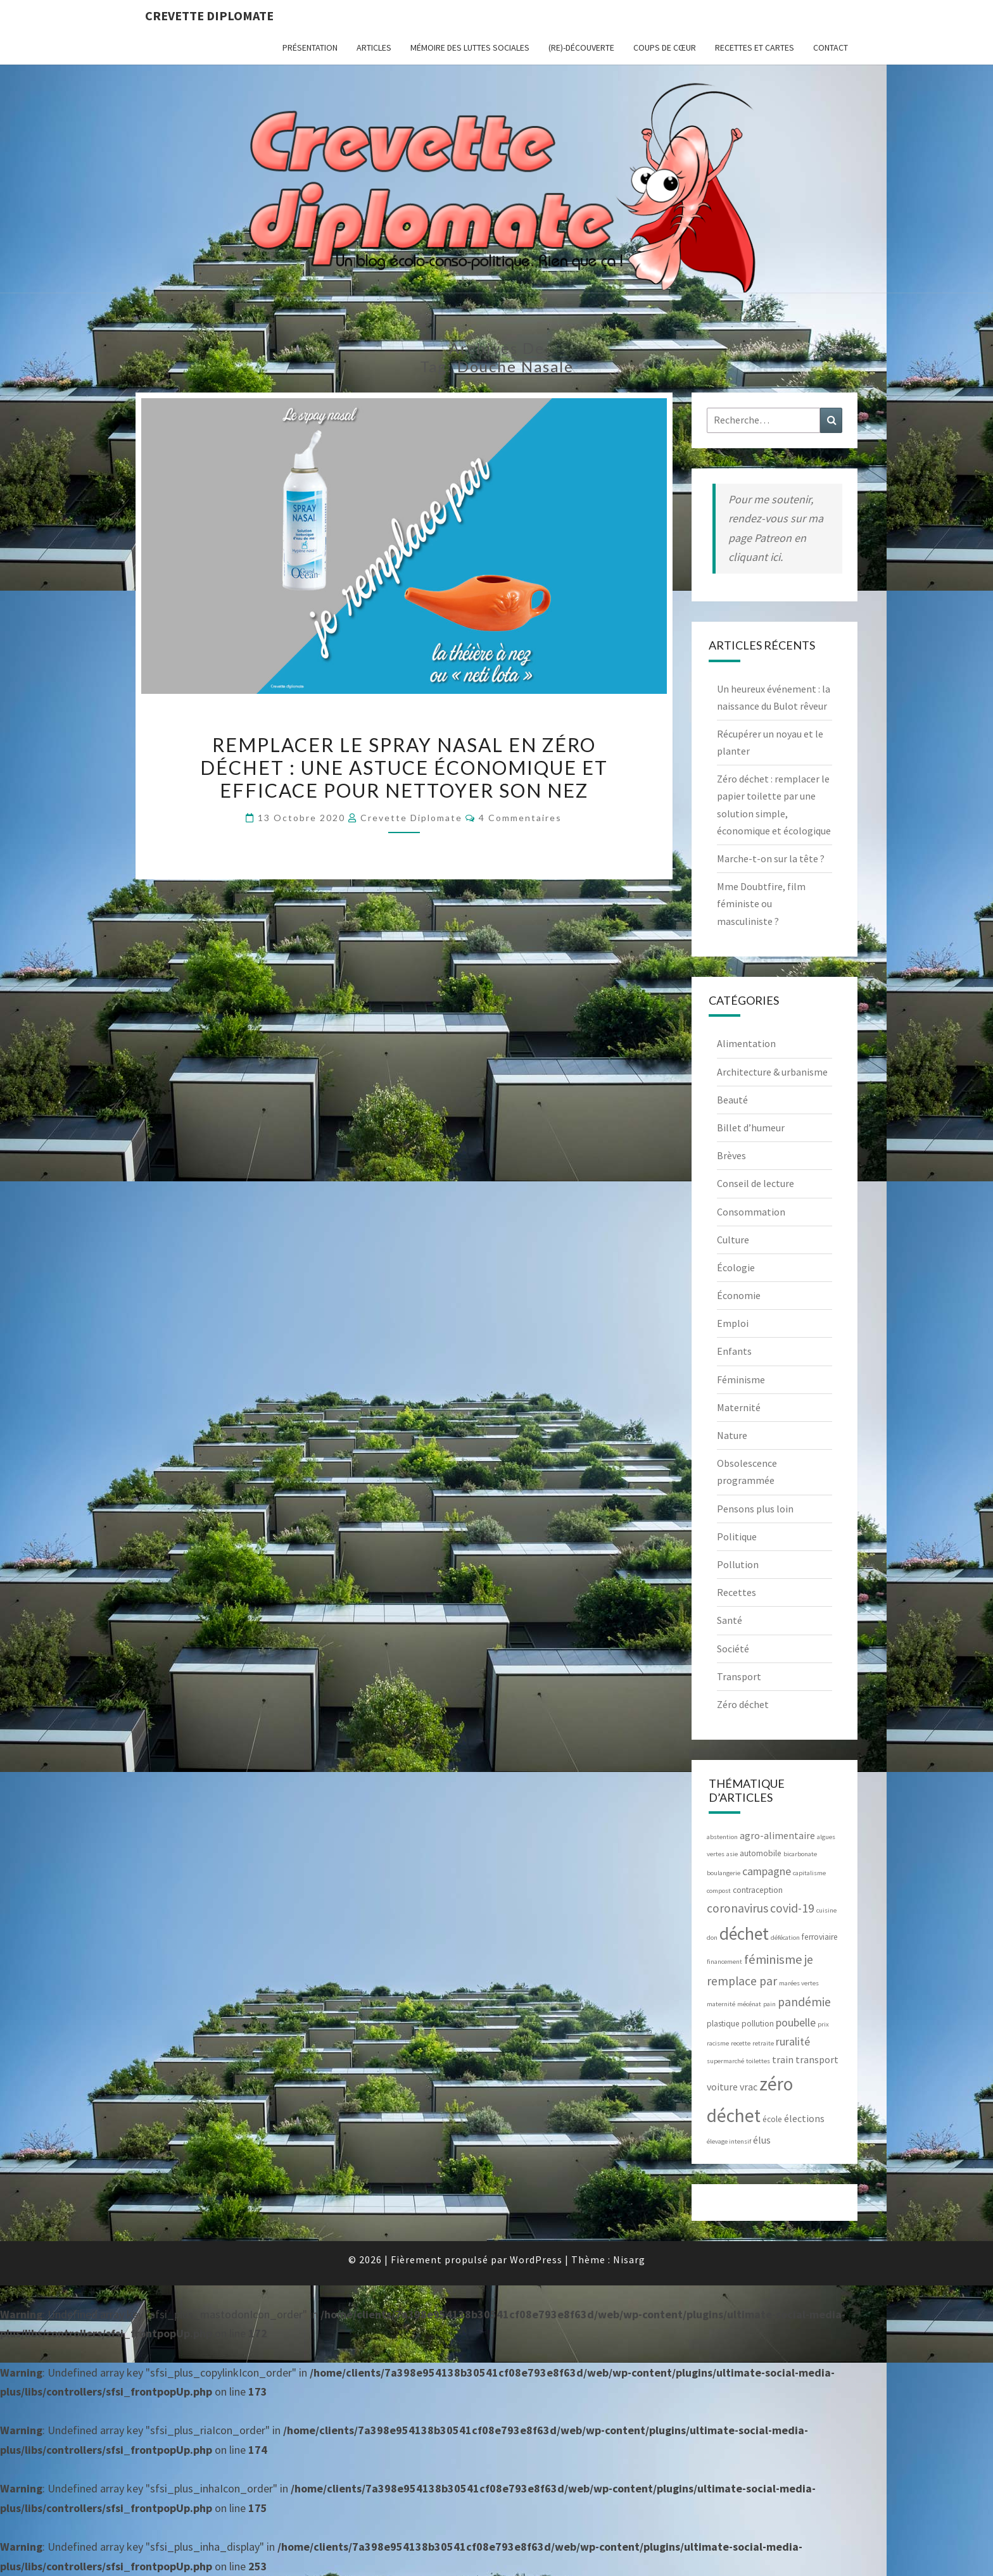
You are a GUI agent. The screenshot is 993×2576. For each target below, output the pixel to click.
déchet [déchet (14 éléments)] (744, 1933)
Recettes (736, 1592)
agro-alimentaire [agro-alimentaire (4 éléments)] (777, 1835)
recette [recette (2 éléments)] (740, 2043)
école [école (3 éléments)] (772, 2119)
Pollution (738, 1564)
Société (733, 1648)
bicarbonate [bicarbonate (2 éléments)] (800, 1854)
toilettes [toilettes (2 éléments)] (758, 2061)
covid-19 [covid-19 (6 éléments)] (792, 1908)
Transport (739, 1676)
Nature (732, 1435)
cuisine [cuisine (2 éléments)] (826, 1910)
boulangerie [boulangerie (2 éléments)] (723, 1873)
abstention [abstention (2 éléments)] (722, 1837)
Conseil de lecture (755, 1183)
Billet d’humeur (751, 1127)
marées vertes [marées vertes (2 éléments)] (799, 1983)
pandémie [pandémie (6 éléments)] (804, 2001)
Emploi (733, 1323)
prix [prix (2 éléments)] (823, 2024)
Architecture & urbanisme (772, 1071)
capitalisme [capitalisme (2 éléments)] (809, 1873)
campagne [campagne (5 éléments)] (766, 1871)
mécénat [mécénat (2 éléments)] (749, 2004)
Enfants (734, 1351)
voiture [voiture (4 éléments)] (722, 2086)
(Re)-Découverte (581, 47)
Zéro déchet (743, 1704)
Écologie (736, 1267)
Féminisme (741, 1379)
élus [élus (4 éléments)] (762, 2139)
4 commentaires (520, 817)
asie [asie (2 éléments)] (732, 1854)
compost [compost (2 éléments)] (719, 1891)
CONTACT (830, 47)
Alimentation (746, 1043)
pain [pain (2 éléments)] (769, 2004)
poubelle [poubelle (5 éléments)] (796, 2022)
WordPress (536, 2259)
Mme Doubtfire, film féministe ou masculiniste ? (761, 903)
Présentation (310, 47)
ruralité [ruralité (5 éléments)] (793, 2041)
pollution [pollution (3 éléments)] (758, 2023)
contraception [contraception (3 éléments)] (758, 1890)
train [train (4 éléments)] (783, 2059)
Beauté (732, 1099)
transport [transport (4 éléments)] (816, 2059)
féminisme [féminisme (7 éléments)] (773, 1959)
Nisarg (629, 2259)
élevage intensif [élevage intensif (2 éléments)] (729, 2141)
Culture (733, 1239)
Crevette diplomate (209, 15)
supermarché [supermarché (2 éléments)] (725, 2061)
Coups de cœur (664, 47)
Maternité (739, 1407)
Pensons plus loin (755, 1508)
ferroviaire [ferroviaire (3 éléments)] (820, 1937)
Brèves (731, 1155)
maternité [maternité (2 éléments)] (721, 2004)
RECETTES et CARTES (754, 47)
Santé (729, 1620)
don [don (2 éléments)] (712, 1937)
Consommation (751, 1211)
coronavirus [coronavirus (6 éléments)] (737, 1908)
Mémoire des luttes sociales (469, 47)
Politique (737, 1536)
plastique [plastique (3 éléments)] (723, 2023)
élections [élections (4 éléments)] (804, 2118)
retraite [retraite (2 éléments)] (763, 2043)
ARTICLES (374, 47)
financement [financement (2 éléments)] (724, 1961)
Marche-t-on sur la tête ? (771, 858)
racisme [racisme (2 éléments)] (718, 2043)
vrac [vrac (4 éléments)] (748, 2086)
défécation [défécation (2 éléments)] (785, 1937)
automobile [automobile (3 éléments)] (760, 1853)
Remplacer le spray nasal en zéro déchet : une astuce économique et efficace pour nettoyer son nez (404, 767)
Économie (739, 1295)
